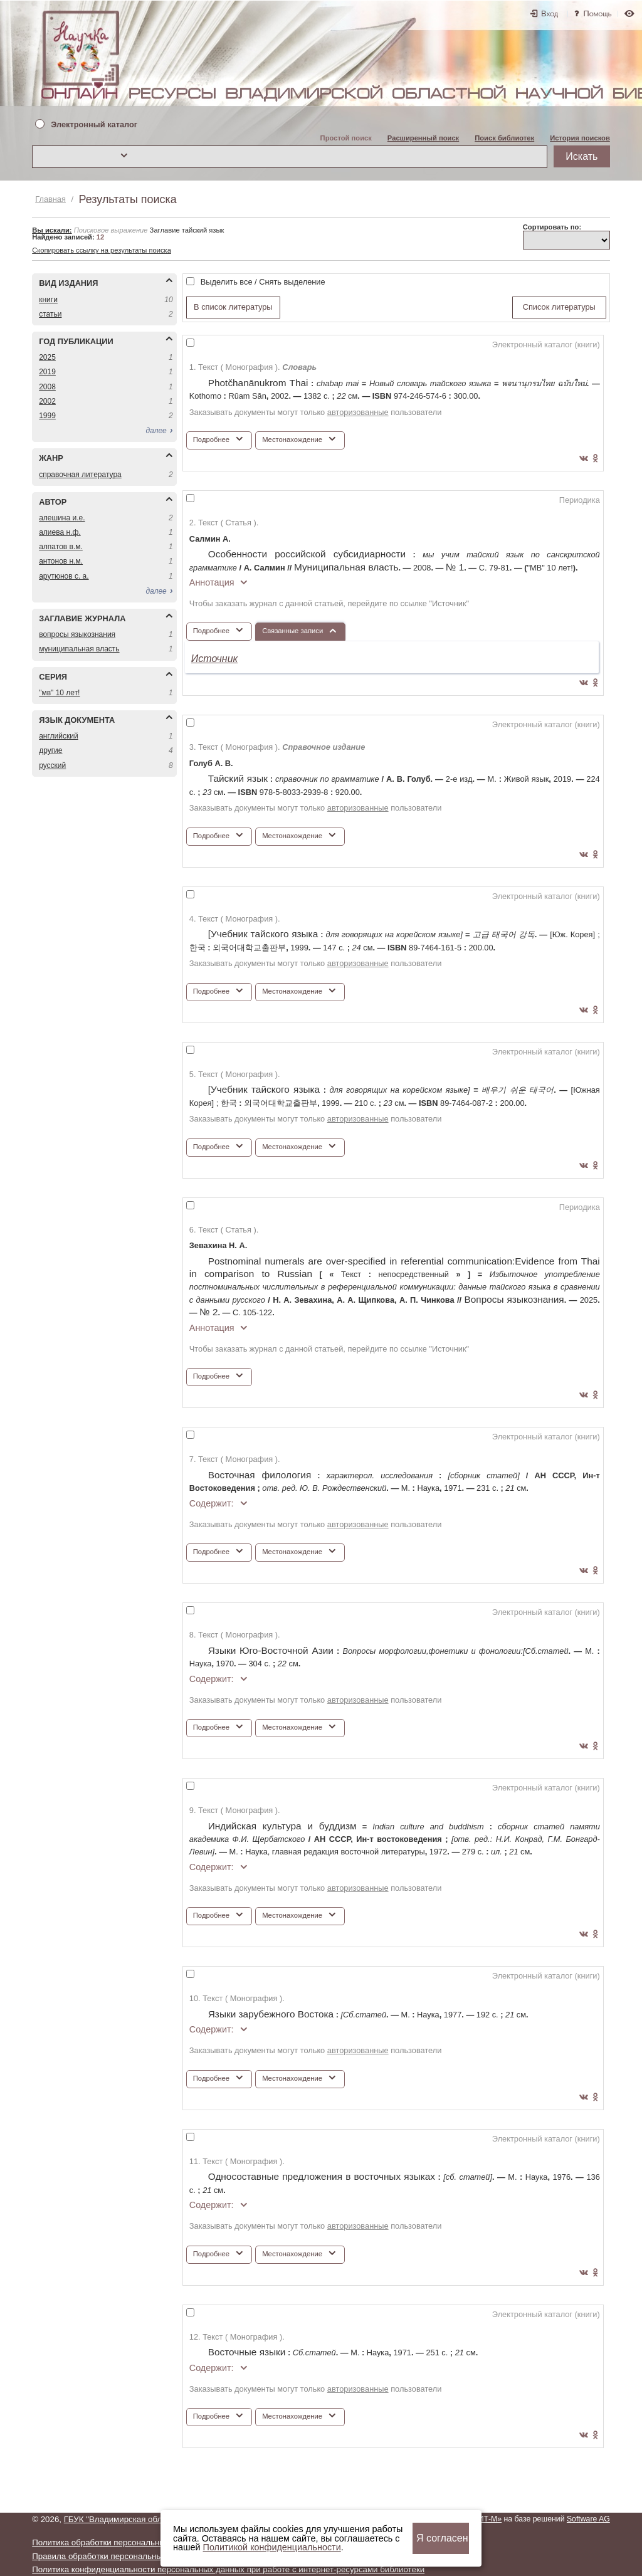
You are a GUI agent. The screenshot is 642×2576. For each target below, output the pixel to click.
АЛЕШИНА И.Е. (62, 517)
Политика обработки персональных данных (116, 2542)
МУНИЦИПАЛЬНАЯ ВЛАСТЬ (79, 648)
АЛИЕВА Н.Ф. (59, 532)
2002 (47, 401)
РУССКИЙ (52, 765)
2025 (47, 357)
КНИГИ (48, 299)
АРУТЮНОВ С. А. (63, 576)
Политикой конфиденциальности (272, 2547)
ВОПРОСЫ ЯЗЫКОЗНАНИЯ (77, 634)
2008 (47, 386)
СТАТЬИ (50, 314)
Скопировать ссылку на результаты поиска (101, 250)
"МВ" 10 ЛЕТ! (59, 692)
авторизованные (358, 412)
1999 (47, 415)
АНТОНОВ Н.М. (61, 561)
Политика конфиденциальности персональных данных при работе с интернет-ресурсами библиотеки (228, 2569)
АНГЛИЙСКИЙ (58, 736)
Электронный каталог (94, 125)
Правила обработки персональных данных (114, 2556)
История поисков (580, 138)
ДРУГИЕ (50, 750)
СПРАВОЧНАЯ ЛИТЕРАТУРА (80, 474)
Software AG (588, 2519)
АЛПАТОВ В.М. (61, 546)
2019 (47, 371)
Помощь (598, 13)
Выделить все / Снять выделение (263, 282)
